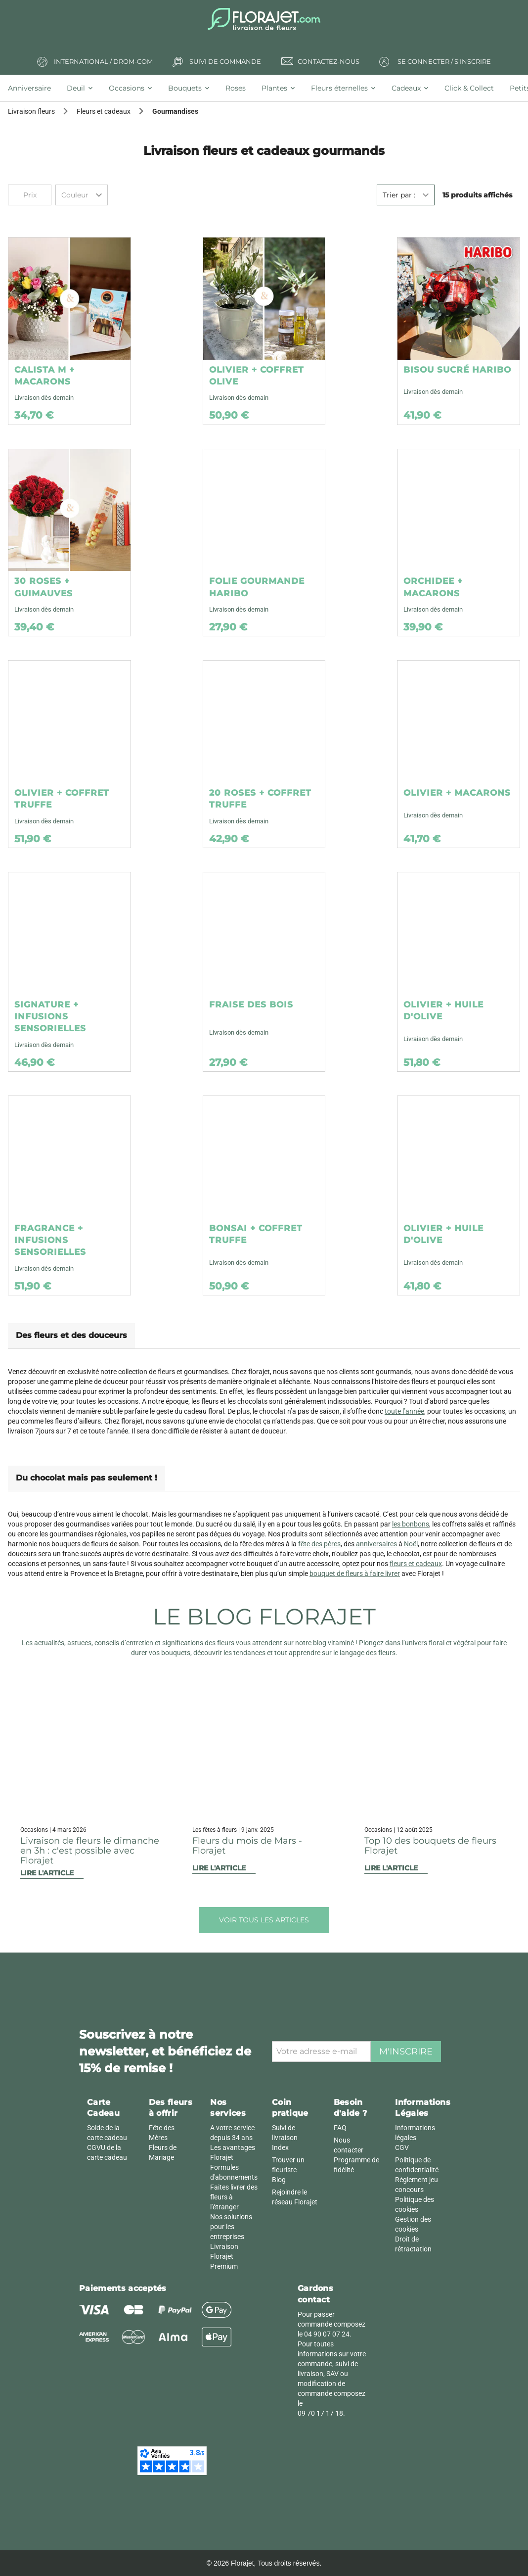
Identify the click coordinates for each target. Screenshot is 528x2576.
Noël (411, 1544)
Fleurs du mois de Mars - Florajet (247, 1845)
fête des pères (319, 1544)
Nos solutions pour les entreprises (231, 2227)
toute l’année (404, 1411)
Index (280, 2147)
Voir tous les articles (264, 1919)
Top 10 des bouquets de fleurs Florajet (430, 1845)
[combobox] (81, 195)
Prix (30, 195)
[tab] (33, 88)
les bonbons (410, 1524)
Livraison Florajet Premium (224, 2256)
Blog (279, 2180)
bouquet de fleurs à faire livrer (354, 1573)
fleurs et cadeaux (416, 1564)
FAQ (340, 2128)
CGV (402, 2147)
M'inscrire (406, 2051)
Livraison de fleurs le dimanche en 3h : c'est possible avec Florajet (89, 1850)
